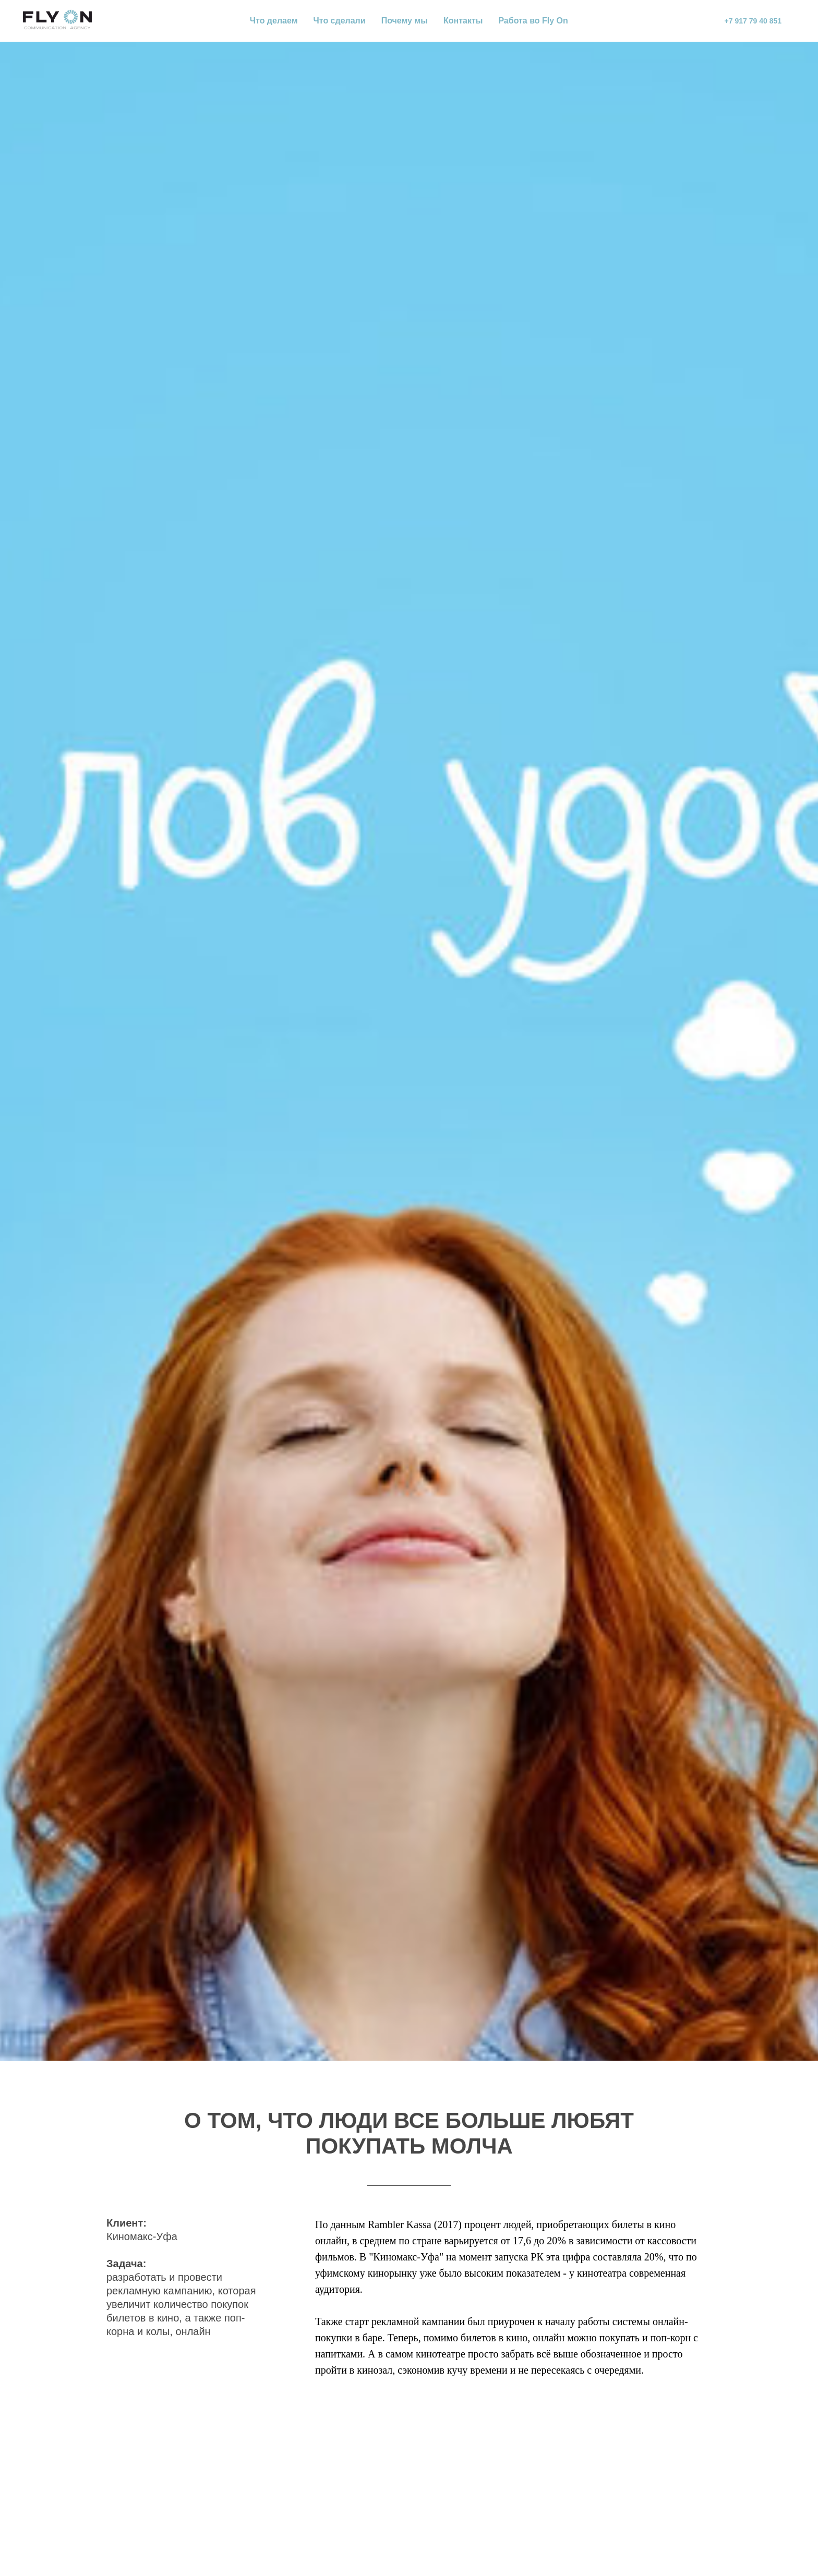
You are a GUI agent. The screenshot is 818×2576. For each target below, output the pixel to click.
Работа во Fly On (533, 20)
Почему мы (404, 20)
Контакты (463, 20)
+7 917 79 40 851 (753, 21)
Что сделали (340, 20)
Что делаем (274, 20)
